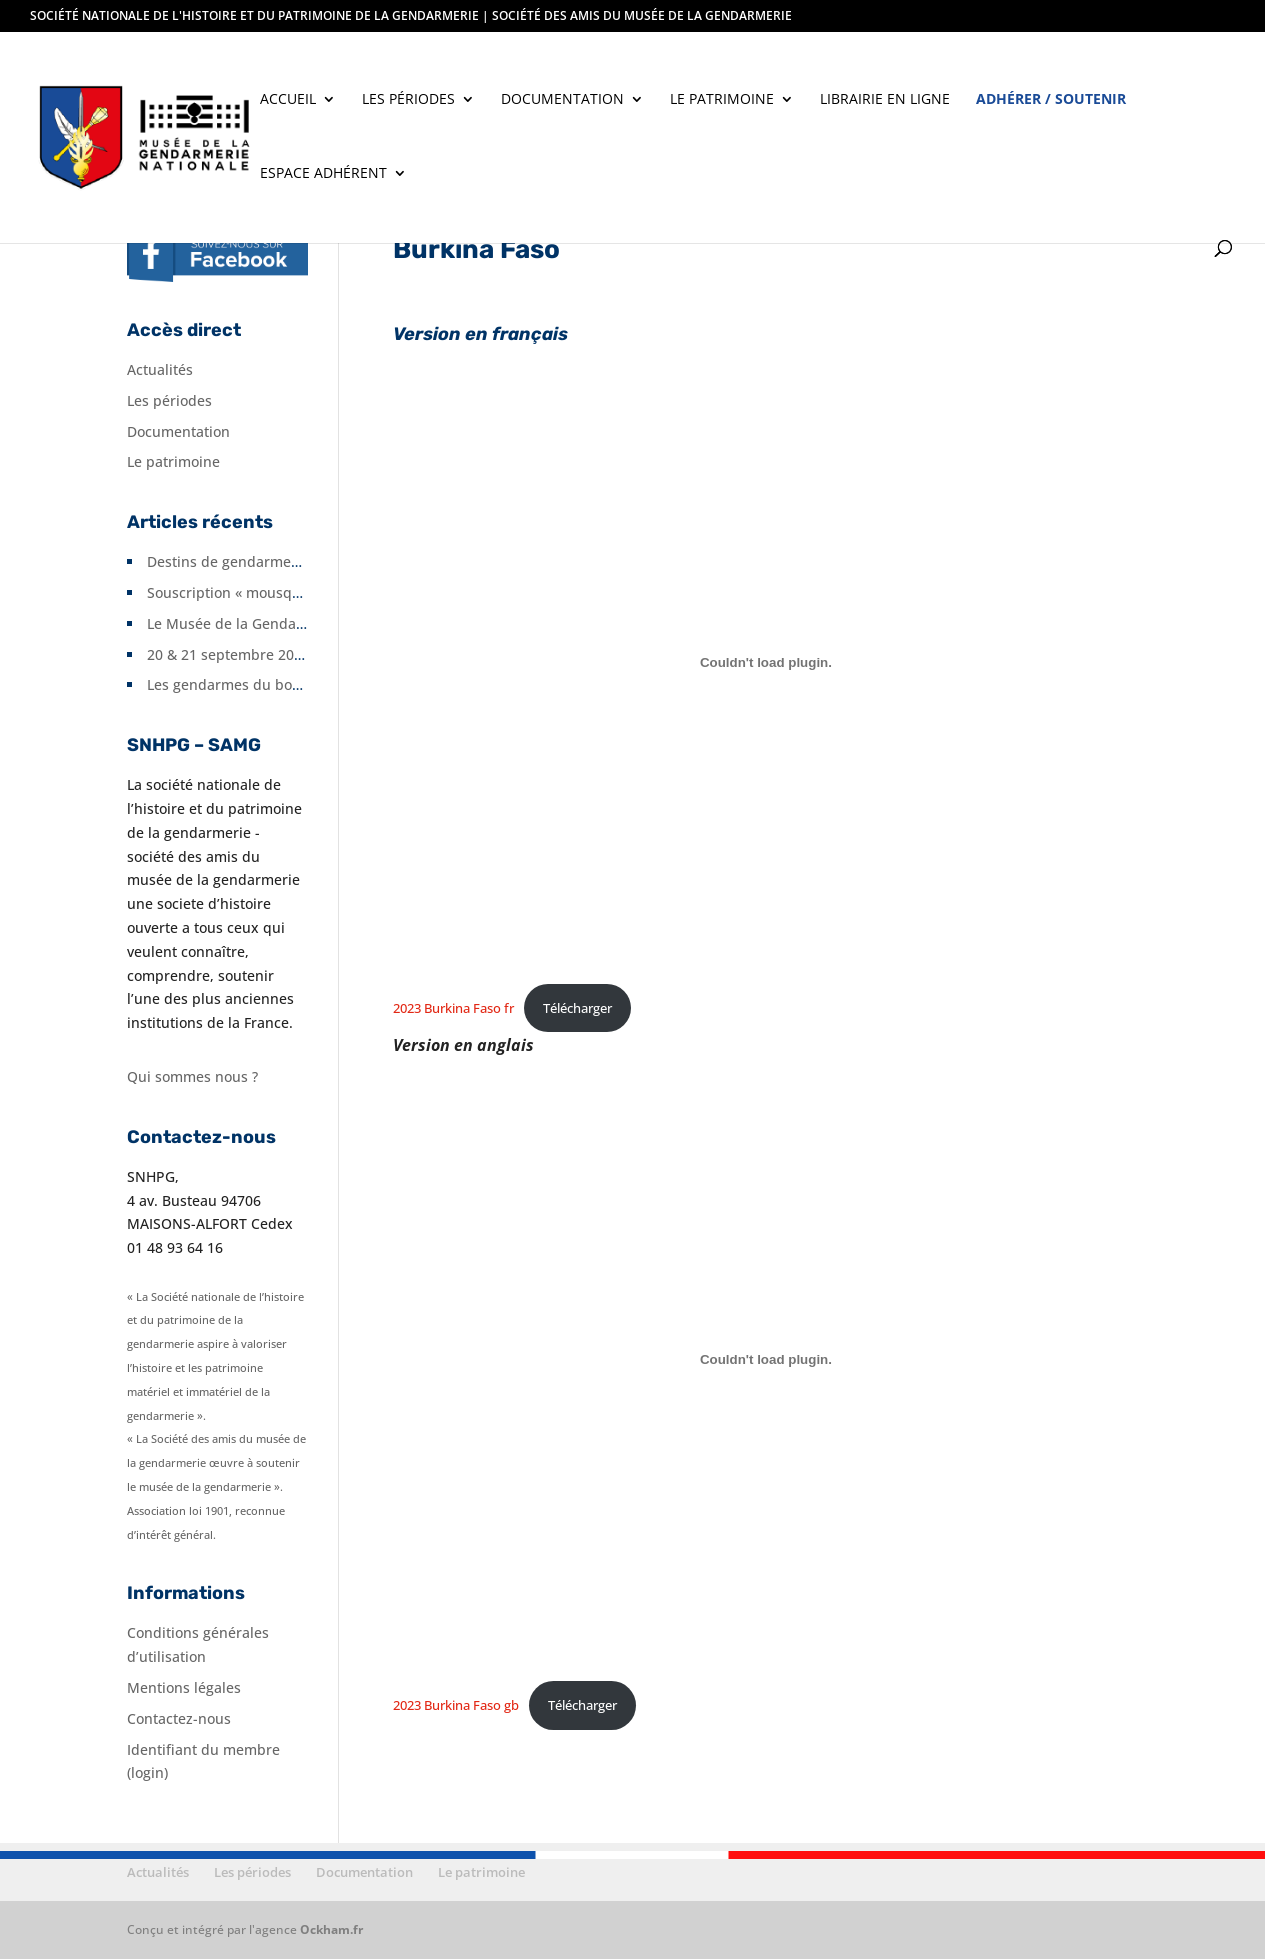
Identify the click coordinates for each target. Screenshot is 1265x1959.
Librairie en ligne (885, 100)
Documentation (562, 100)
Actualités (160, 369)
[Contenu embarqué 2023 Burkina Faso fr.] (765, 662)
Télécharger (577, 1008)
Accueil (288, 100)
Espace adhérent (323, 174)
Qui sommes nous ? (192, 1076)
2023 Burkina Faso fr (453, 1008)
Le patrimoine (722, 100)
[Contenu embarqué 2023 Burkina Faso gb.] (765, 1359)
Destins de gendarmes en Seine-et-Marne (287, 561)
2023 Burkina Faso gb (456, 1705)
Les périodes (408, 100)
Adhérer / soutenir (1051, 100)
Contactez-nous (179, 1718)
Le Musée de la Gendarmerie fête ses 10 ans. (298, 623)
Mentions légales (184, 1687)
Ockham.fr (331, 1929)
